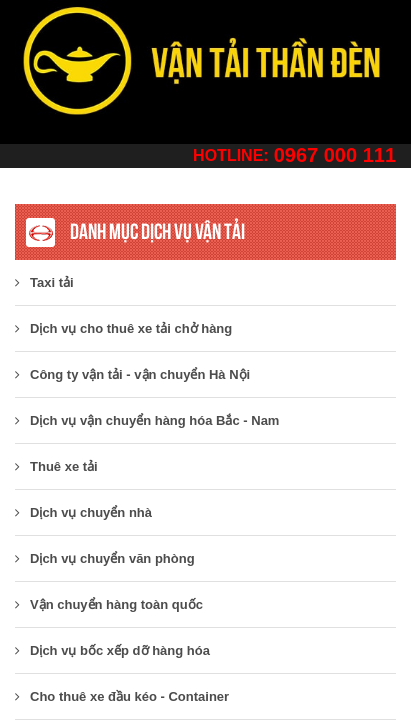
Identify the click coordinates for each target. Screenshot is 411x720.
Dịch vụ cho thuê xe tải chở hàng (123, 328)
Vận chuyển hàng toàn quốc (109, 604)
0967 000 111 (335, 155)
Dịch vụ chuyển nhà (83, 512)
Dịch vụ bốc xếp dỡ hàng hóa (112, 650)
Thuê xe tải (56, 466)
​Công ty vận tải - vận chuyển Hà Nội (132, 374)
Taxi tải (44, 282)
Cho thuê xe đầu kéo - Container (122, 696)
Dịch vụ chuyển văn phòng (105, 558)
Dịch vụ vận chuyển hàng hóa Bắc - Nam (147, 420)
